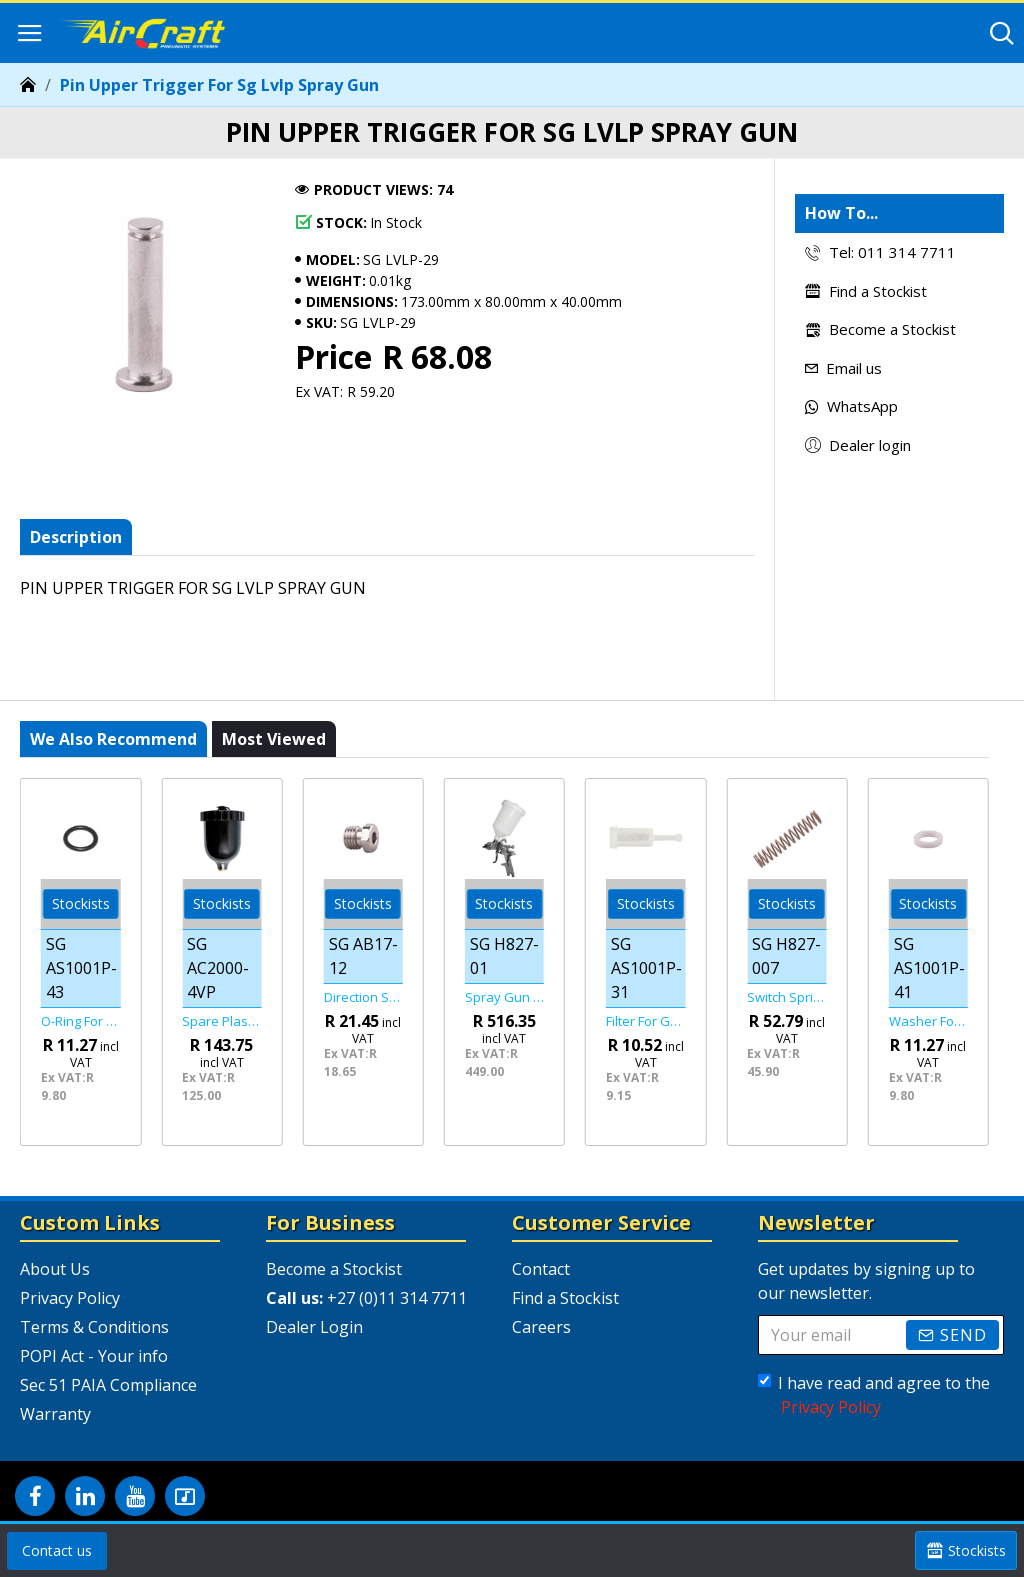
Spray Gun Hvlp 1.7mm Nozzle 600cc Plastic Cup (504, 997)
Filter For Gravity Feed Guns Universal (645, 1021)
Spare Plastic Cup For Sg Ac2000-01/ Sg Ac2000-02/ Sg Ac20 (221, 1021)
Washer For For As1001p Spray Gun (928, 1021)
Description (76, 537)
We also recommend (113, 739)
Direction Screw (363, 997)
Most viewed (274, 739)
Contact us (57, 1550)
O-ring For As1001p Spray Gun (80, 1021)
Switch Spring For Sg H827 (786, 997)
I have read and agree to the (874, 1395)
